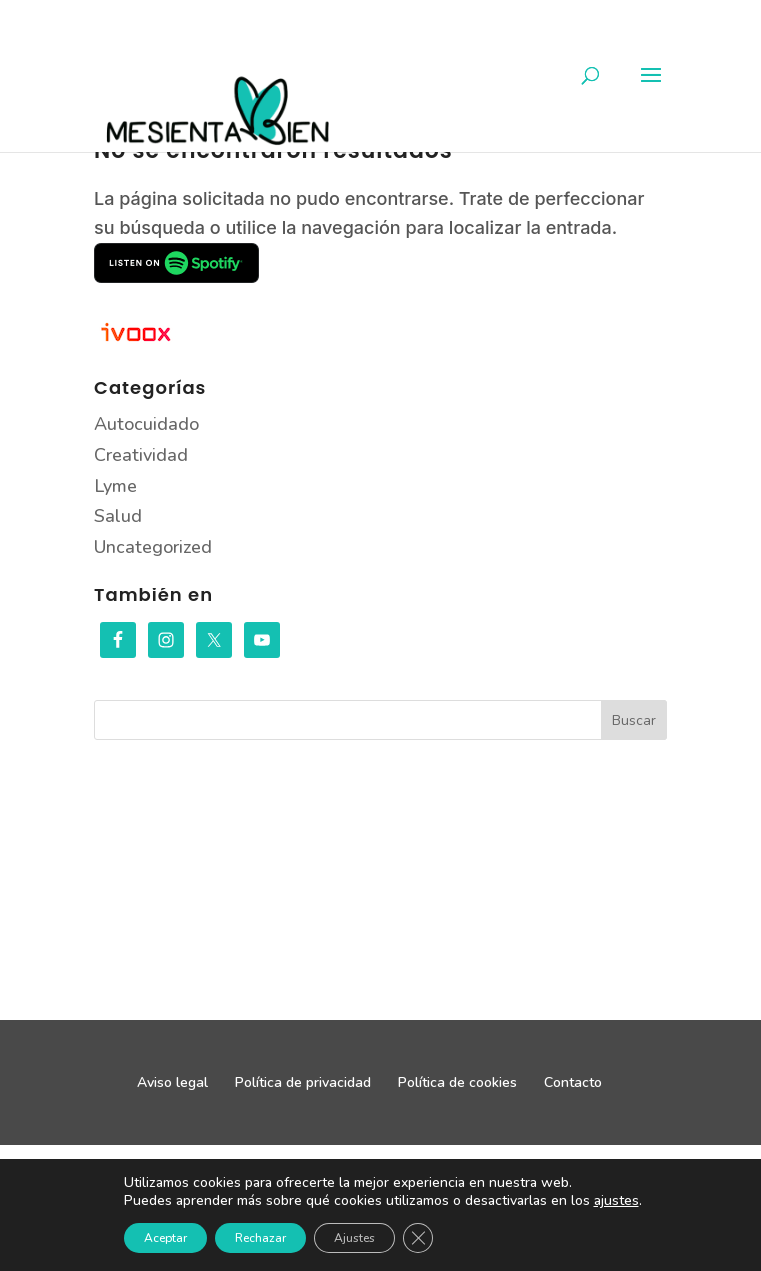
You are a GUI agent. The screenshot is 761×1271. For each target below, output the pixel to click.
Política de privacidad (303, 1082)
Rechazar (260, 1238)
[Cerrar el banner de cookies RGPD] (418, 1238)
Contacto (573, 1082)
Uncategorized (153, 547)
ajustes (616, 1201)
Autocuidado (146, 424)
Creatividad (141, 455)
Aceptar (165, 1238)
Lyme (115, 486)
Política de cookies (457, 1082)
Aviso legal (172, 1082)
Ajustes (354, 1238)
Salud (118, 516)
